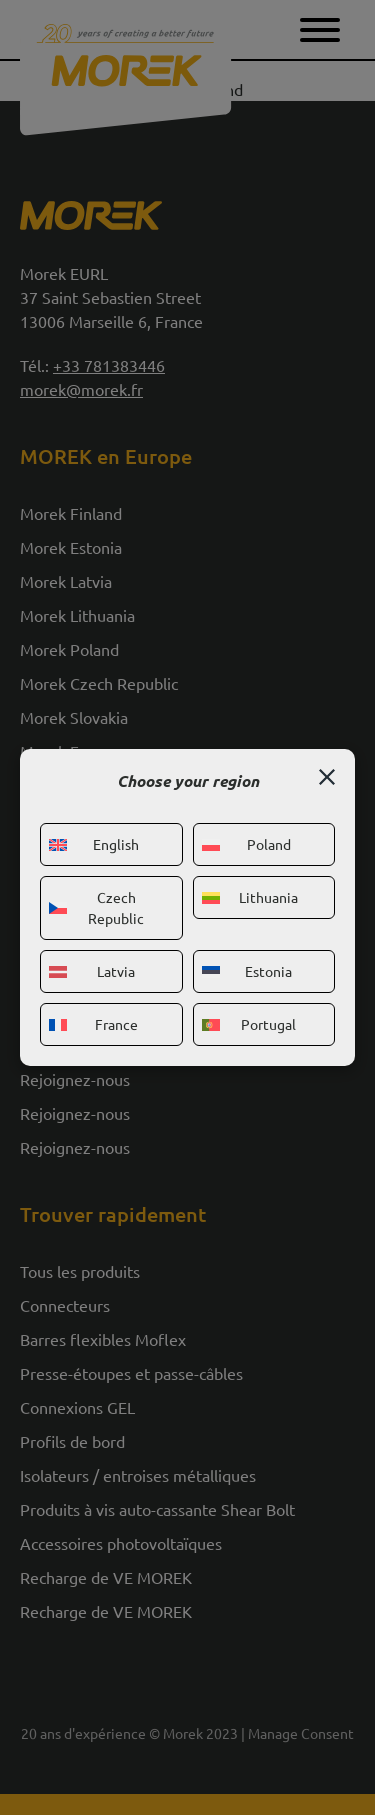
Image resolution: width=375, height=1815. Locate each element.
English (94, 844)
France (93, 1024)
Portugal (249, 1024)
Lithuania (250, 897)
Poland (246, 844)
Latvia (92, 971)
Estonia (247, 971)
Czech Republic (96, 907)
